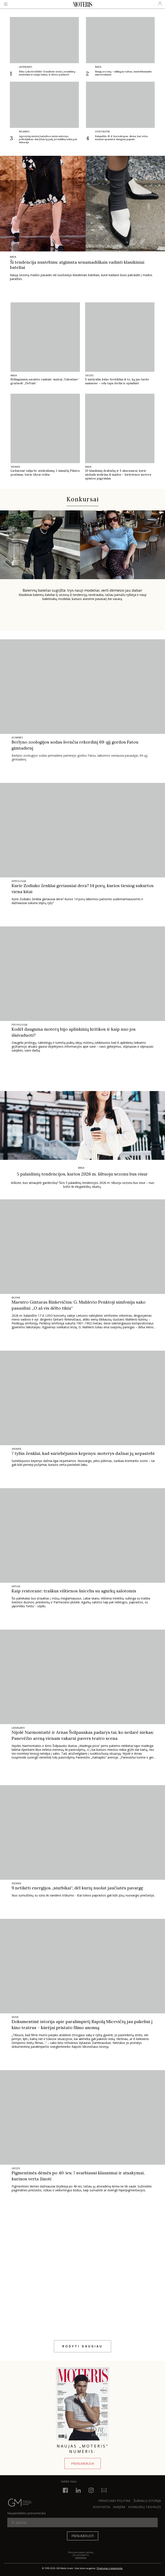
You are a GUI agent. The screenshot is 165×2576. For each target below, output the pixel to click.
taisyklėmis (80, 2557)
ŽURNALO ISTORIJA (147, 2501)
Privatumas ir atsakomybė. (110, 2568)
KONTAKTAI (101, 2507)
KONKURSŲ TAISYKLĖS (144, 2507)
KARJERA (119, 2507)
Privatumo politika (114, 2501)
